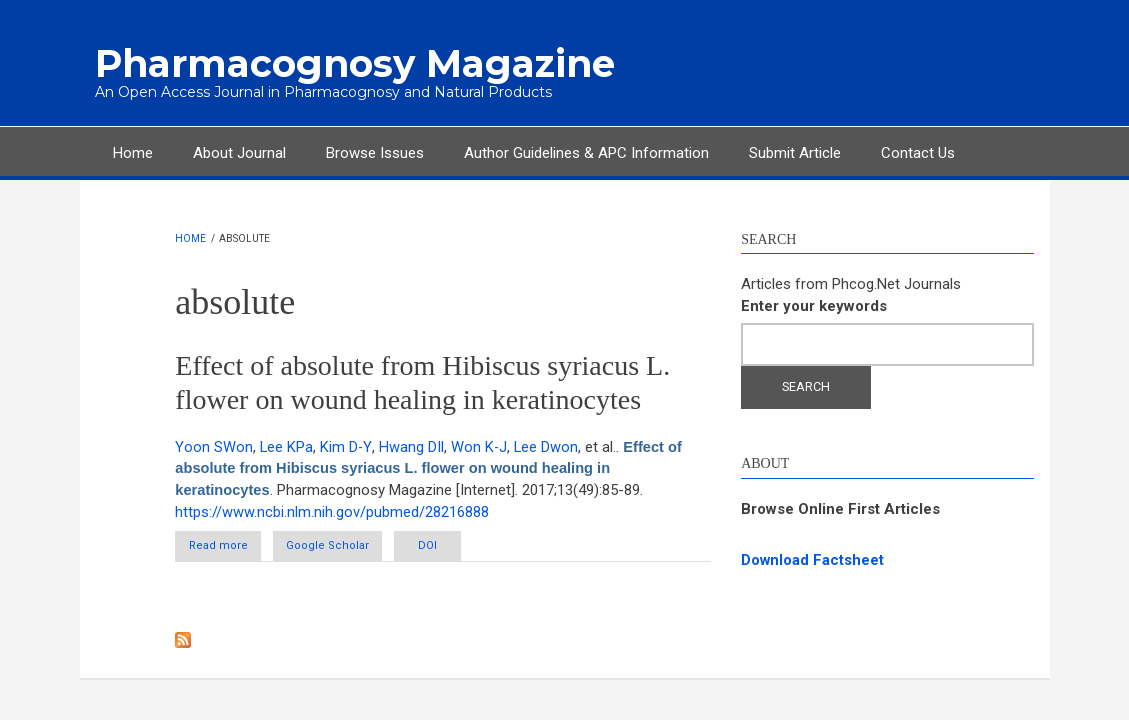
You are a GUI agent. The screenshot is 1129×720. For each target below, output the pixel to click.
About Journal (239, 152)
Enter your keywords (814, 305)
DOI (469, 545)
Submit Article (795, 152)
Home (133, 152)
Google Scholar (348, 545)
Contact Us (918, 152)
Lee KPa (287, 446)
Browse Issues (375, 152)
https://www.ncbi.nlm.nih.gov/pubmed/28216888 (332, 511)
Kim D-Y (346, 446)
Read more (239, 549)
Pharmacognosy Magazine (344, 63)
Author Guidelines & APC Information (586, 152)
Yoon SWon (214, 446)
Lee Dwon (547, 446)
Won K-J (479, 446)
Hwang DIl (411, 446)
